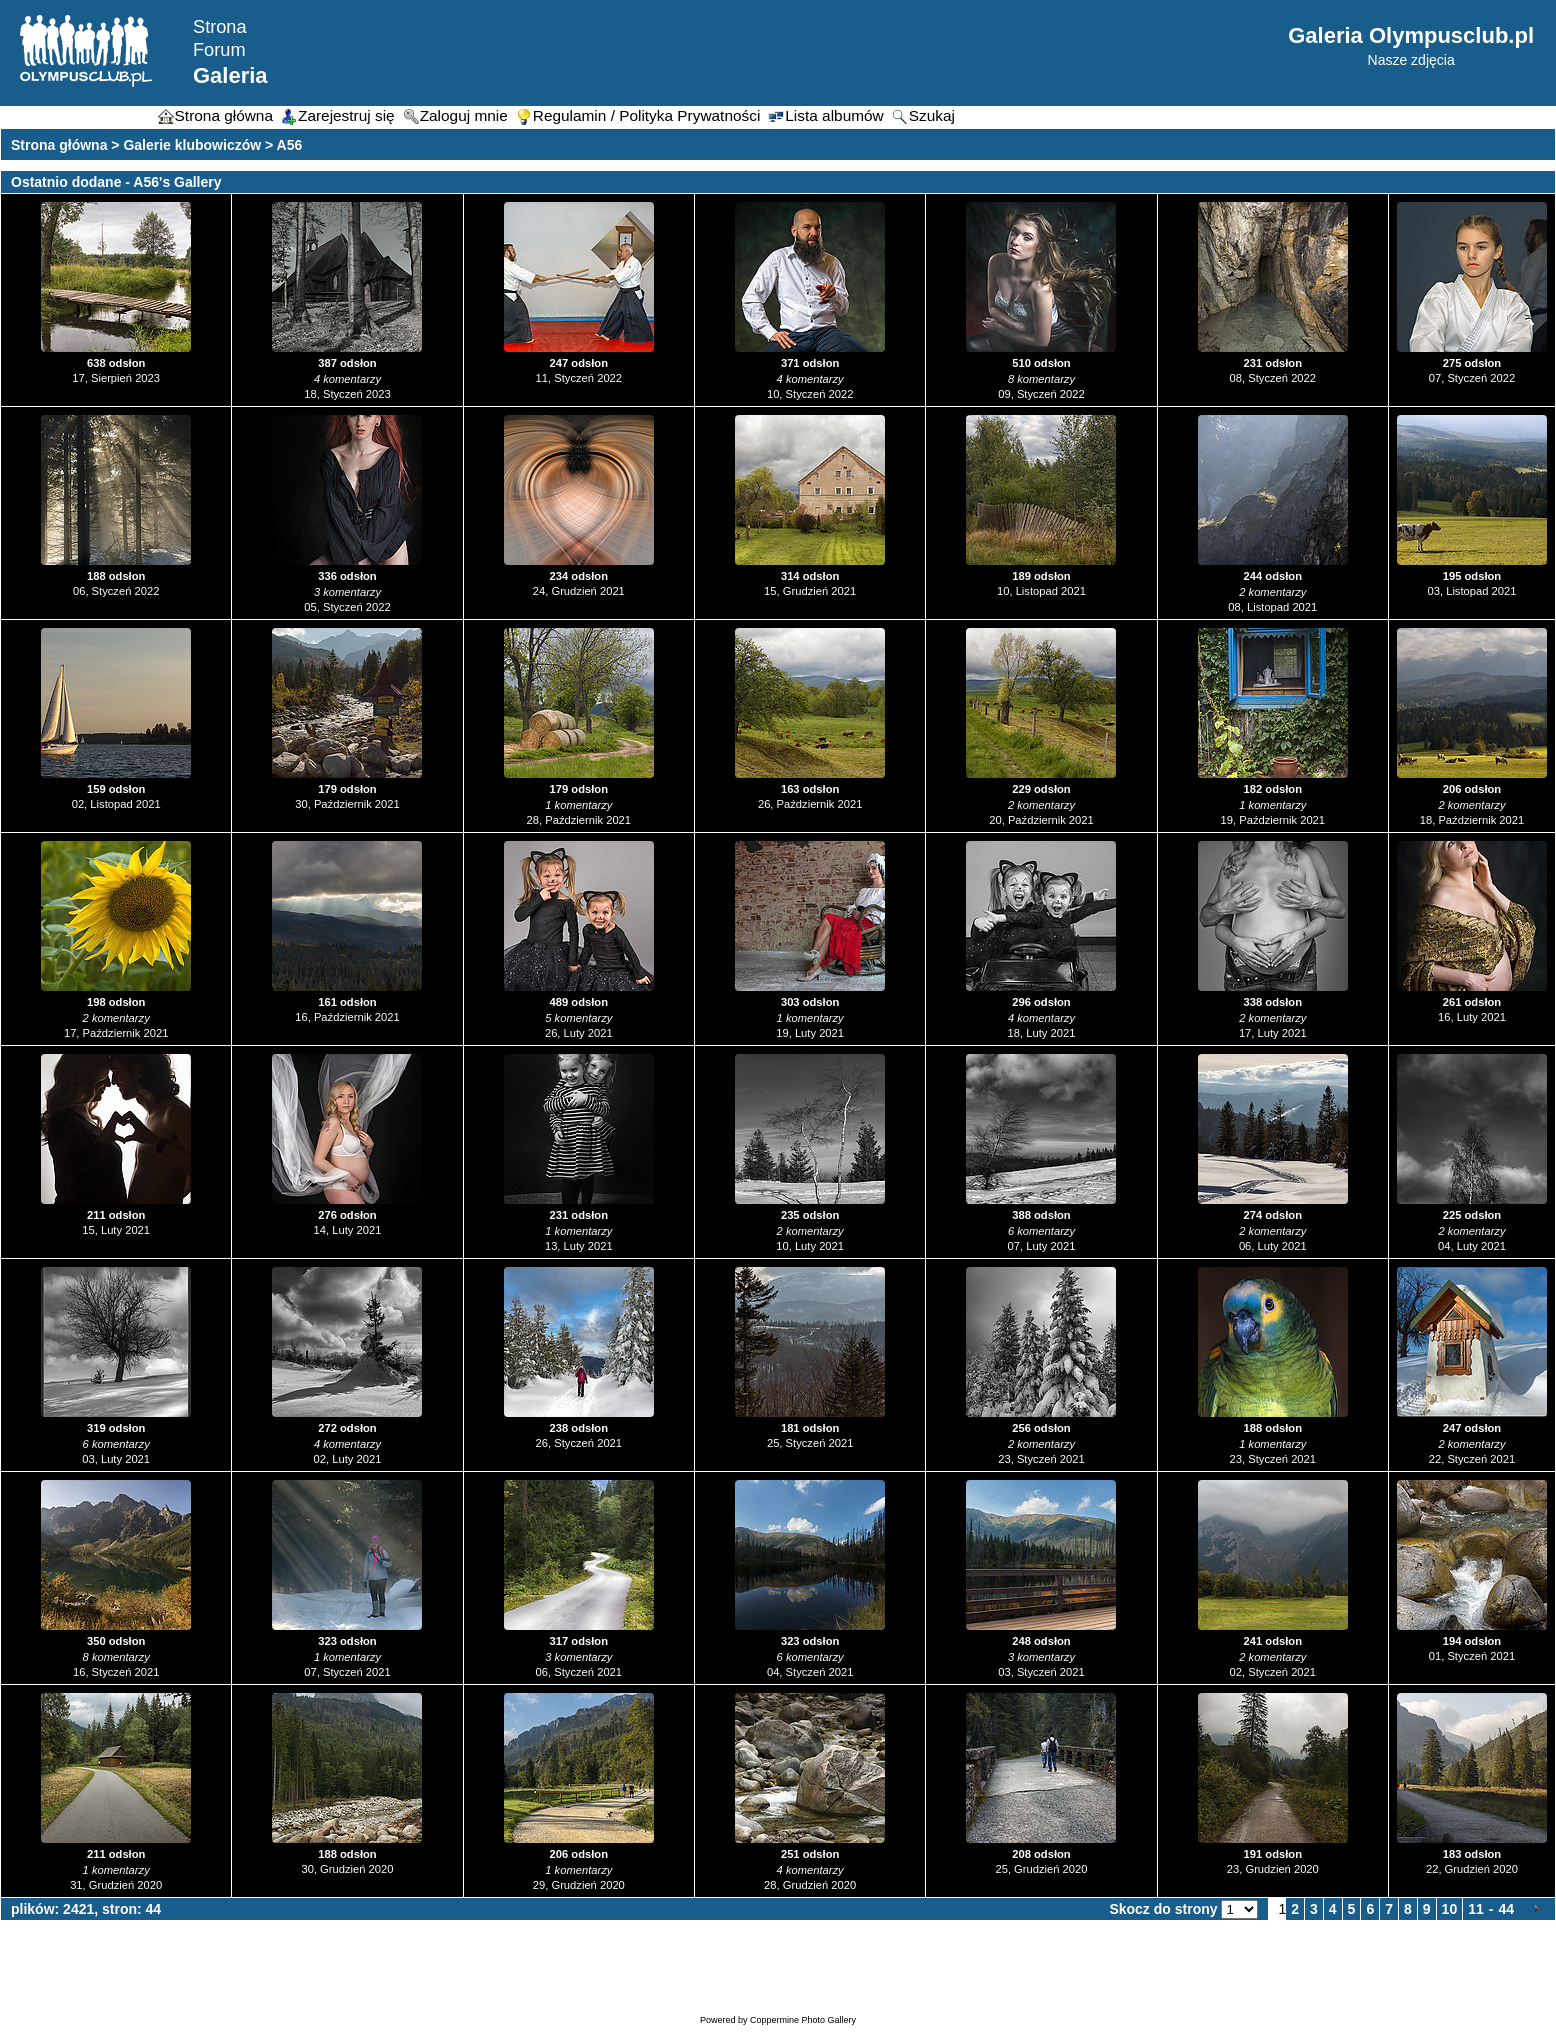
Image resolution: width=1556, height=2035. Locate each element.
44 (1506, 1909)
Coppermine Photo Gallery (803, 2020)
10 (1450, 1909)
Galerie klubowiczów (192, 145)
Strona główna (59, 145)
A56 (290, 145)
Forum (219, 50)
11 (1476, 1909)
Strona (220, 27)
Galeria (230, 75)
